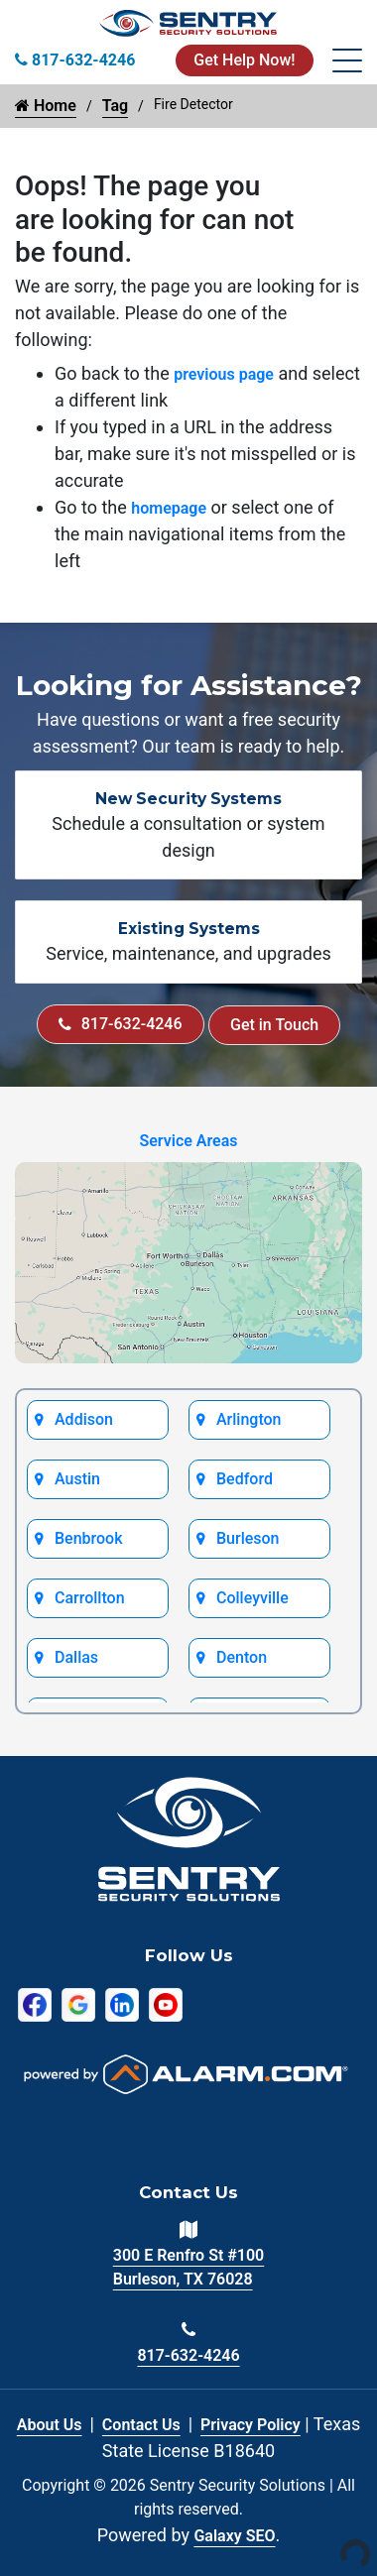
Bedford (244, 1478)
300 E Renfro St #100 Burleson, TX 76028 (188, 2267)
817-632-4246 (121, 1023)
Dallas (76, 1657)
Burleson (248, 1538)
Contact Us (141, 2424)
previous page (224, 374)
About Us (49, 2424)
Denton (241, 1657)
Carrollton (90, 1597)
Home (45, 105)
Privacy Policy (250, 2424)
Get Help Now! (244, 60)
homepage (168, 508)
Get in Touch (274, 1024)
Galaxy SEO (234, 2535)
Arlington (249, 1419)
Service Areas (188, 1140)
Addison (84, 1419)
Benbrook (89, 1538)
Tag (115, 105)
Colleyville (252, 1597)
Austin (77, 1478)
